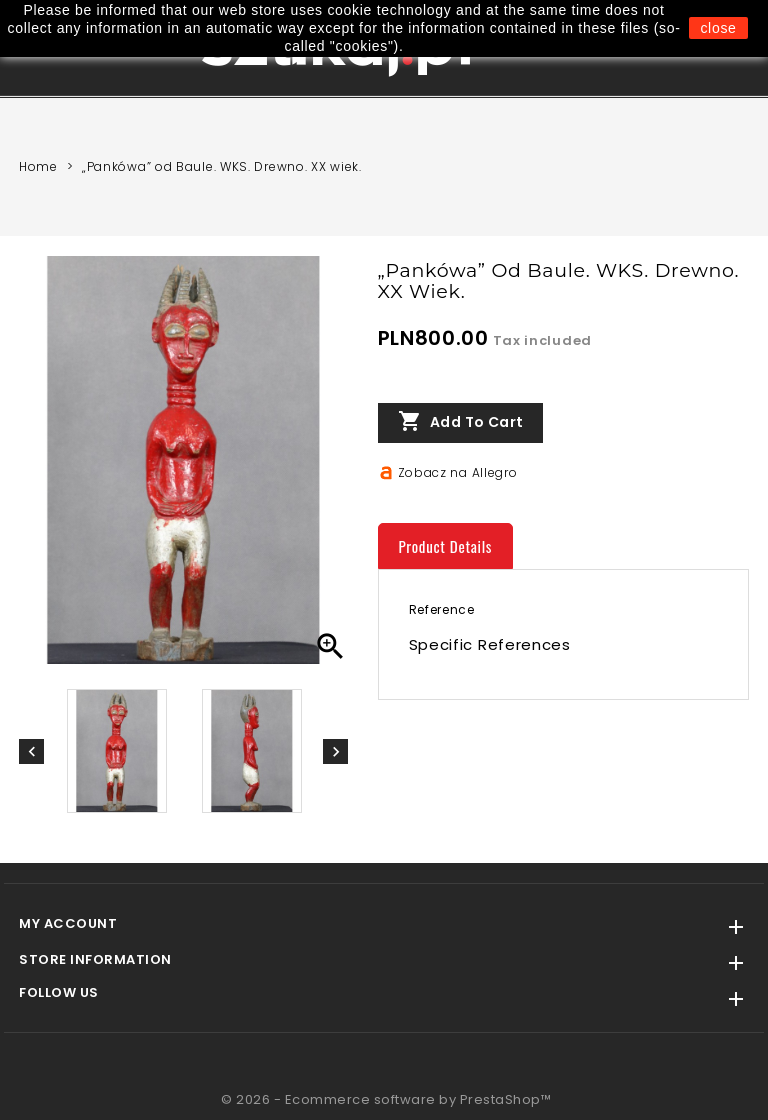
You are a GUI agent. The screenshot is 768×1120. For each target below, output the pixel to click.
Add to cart (461, 422)
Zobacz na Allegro (458, 472)
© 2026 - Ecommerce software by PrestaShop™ (386, 1099)
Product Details (446, 546)
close (718, 28)
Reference (442, 609)
